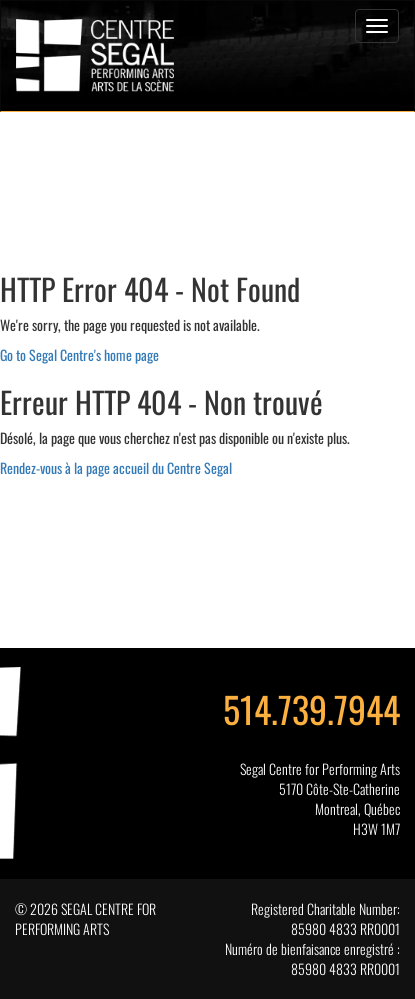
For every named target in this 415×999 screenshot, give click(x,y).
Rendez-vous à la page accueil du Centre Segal (116, 467)
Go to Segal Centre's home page (79, 354)
